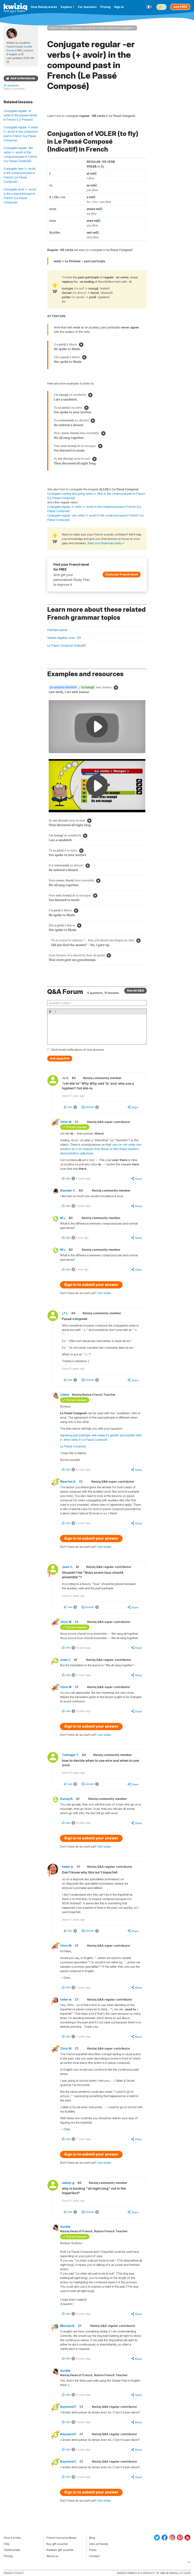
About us (52, 2556)
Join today (104, 1293)
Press (92, 2550)
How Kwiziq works (44, 7)
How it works (12, 2538)
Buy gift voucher (57, 2544)
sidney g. (68, 2183)
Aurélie (65, 2226)
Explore (67, 7)
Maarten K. (68, 1481)
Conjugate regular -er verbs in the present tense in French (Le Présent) (20, 115)
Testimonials (12, 2550)
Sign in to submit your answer (91, 1284)
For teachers (87, 7)
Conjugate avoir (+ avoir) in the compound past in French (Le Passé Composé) (20, 195)
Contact (94, 2556)
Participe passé (57, 630)
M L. (63, 1218)
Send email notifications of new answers (77, 1049)
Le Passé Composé (73, 1446)
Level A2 (90, 27)
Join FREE (180, 7)
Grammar (76, 27)
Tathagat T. (70, 1755)
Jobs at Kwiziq (98, 2544)
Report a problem (14, 88)
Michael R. (67, 2326)
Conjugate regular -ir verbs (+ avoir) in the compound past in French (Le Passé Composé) (21, 133)
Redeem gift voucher (60, 2550)
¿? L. (65, 1313)
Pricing (105, 7)
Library (64, 27)
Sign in (119, 7)
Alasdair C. (68, 1190)
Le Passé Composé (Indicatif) (66, 645)
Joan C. (67, 1567)
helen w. (68, 1866)
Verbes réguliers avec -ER (64, 638)
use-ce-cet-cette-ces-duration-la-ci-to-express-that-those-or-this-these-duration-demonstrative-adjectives (101, 1149)
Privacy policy (14, 2573)
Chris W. (66, 1122)
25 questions (11, 85)
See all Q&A (135, 990)
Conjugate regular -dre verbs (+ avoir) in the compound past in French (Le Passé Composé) (20, 154)
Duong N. (66, 1799)
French (53, 27)
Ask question (60, 1058)
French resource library (61, 2538)
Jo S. (65, 1078)
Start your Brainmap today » (105, 543)
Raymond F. (68, 2407)
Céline (64, 1394)
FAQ (6, 2544)
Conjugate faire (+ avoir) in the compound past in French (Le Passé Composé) (20, 175)
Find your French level (121, 574)
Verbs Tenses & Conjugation (115, 27)
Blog (92, 2538)
